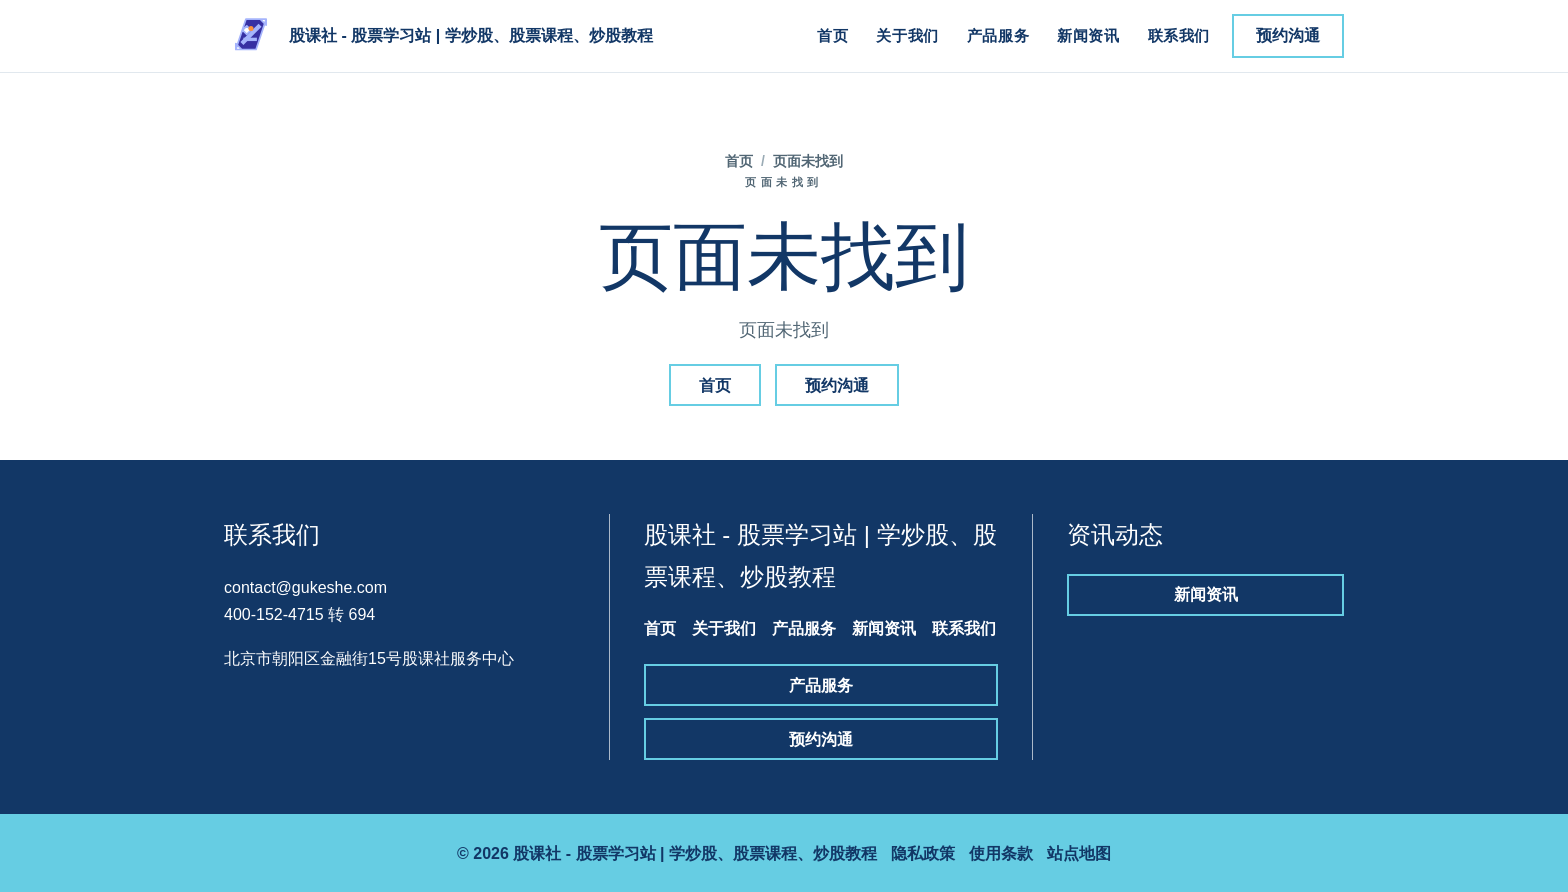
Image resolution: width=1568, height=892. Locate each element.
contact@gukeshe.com (305, 587)
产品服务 (998, 35)
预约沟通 (1288, 35)
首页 (832, 35)
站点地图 (1079, 853)
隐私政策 (923, 853)
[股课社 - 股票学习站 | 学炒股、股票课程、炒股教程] (438, 36)
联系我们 (1179, 35)
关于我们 (907, 35)
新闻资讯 (1088, 35)
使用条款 (1001, 853)
